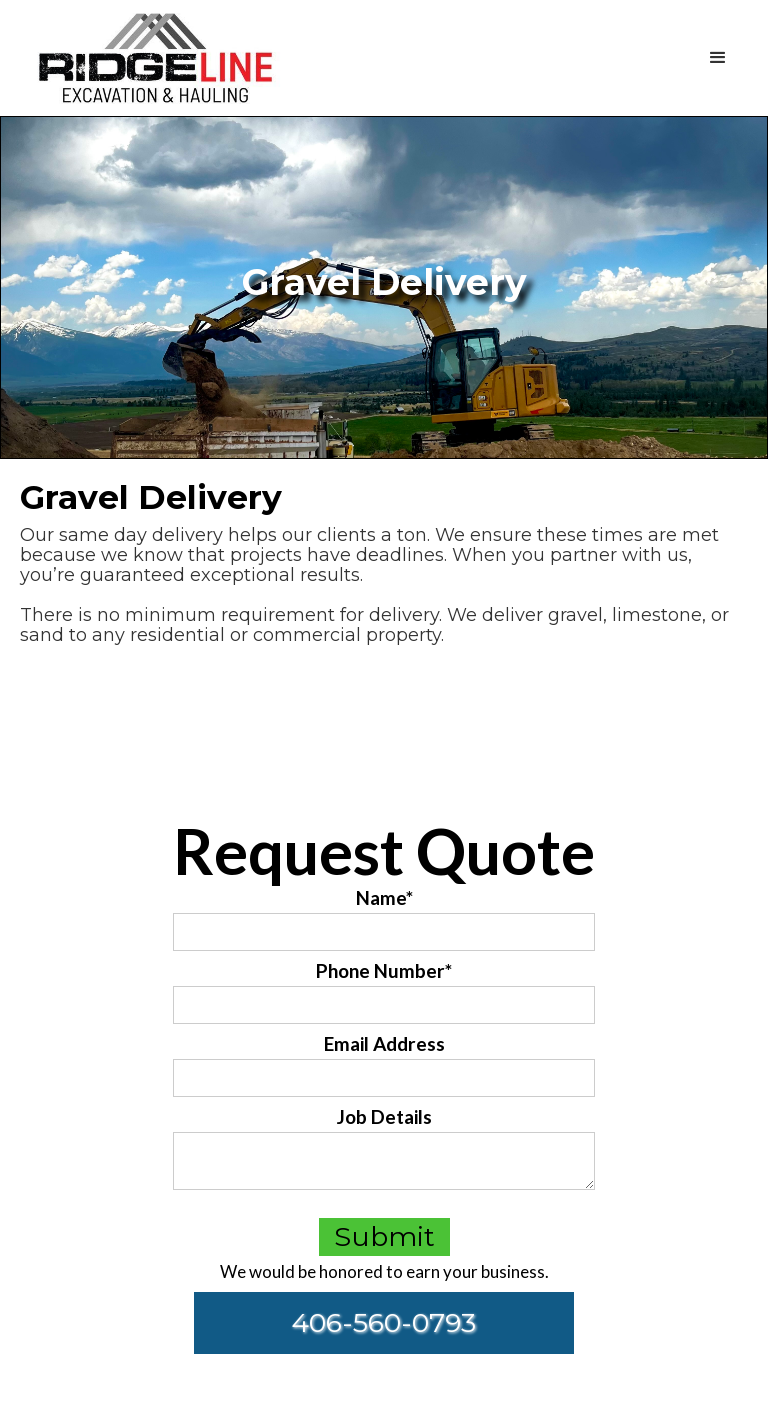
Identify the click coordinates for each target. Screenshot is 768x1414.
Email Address (384, 1044)
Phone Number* (384, 971)
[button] (519, 58)
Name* (384, 898)
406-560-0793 (383, 1322)
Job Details (384, 1117)
